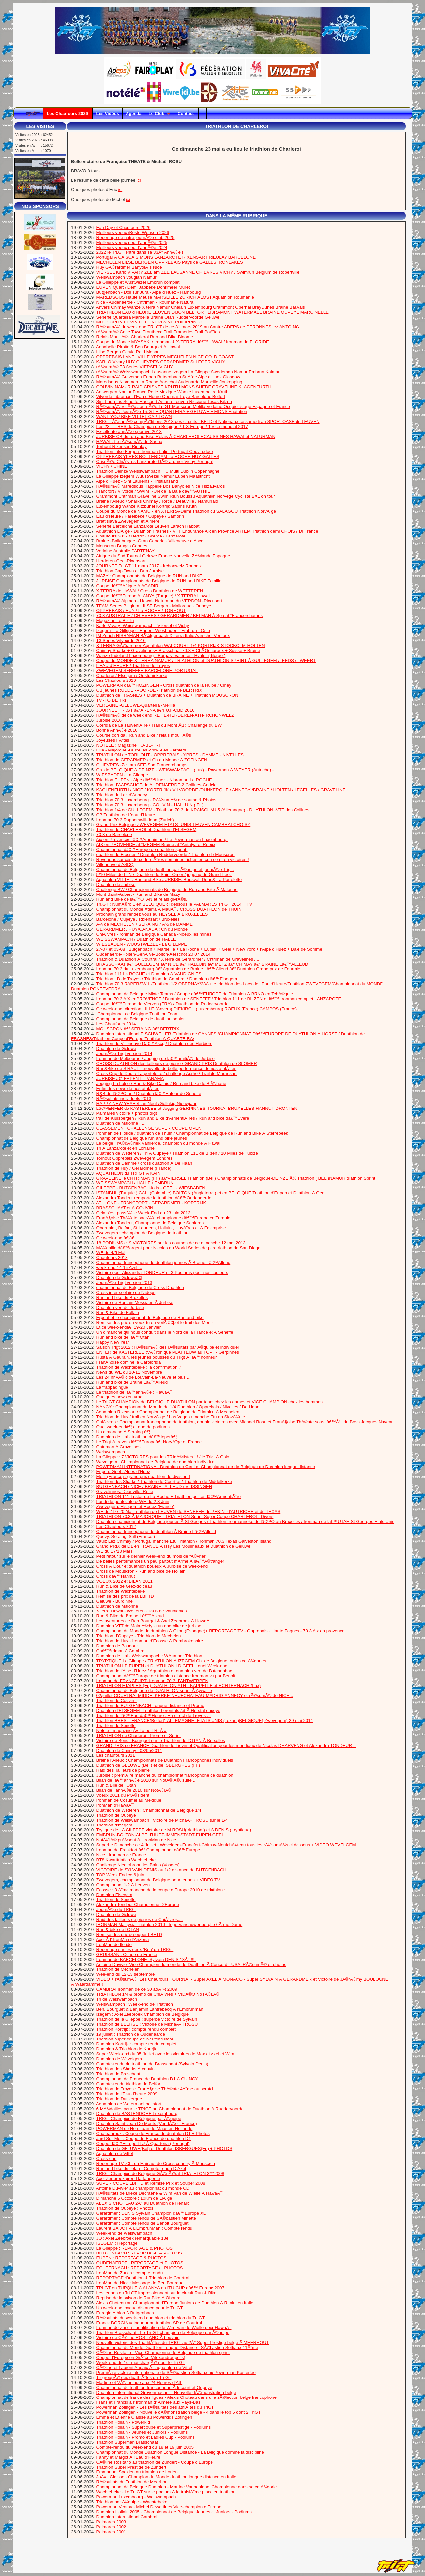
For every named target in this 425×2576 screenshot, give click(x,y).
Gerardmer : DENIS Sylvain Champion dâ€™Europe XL (151, 2213)
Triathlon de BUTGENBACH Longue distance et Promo (150, 1705)
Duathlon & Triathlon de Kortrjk (126, 2048)
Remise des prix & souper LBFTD (129, 1934)
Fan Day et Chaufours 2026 (123, 227)
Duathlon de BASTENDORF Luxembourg (136, 2113)
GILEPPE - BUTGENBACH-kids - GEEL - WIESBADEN (150, 1187)
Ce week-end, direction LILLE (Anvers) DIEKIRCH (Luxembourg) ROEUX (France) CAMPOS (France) (196, 1008)
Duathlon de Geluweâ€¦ (119, 1277)
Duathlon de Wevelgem (119, 2058)
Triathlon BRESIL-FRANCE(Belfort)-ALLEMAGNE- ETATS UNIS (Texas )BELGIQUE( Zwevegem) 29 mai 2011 (204, 1720)
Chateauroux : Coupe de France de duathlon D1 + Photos (153, 2133)
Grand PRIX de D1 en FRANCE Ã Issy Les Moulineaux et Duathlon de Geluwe (173, 1546)
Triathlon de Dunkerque (119, 2098)
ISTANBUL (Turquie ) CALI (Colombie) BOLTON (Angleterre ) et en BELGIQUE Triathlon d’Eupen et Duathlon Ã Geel (211, 1192)
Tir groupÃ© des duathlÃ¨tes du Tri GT (133, 2377)
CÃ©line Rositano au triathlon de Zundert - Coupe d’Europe (154, 2462)
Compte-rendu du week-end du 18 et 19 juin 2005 (145, 2447)
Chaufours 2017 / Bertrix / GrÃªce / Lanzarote (141, 536)
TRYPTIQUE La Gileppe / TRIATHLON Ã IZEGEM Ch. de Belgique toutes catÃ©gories (181, 1660)
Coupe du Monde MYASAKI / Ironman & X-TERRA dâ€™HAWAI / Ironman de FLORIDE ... (185, 341)
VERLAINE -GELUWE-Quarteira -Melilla (135, 705)
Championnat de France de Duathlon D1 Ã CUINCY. (147, 2078)
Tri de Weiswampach (116, 1999)
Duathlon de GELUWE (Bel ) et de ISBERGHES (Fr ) (148, 1765)
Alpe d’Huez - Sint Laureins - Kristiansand (137, 481)
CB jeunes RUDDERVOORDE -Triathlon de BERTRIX (149, 690)
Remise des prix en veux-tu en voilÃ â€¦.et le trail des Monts (155, 1322)
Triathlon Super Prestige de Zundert (131, 2467)
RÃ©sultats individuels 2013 (123, 1098)
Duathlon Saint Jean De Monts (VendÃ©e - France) (146, 2123)
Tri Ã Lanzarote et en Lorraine (125, 1148)
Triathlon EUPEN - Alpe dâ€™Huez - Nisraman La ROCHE (154, 779)
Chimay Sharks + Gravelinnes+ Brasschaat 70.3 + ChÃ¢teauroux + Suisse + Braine (178, 650)
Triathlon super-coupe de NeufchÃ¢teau (135, 2039)
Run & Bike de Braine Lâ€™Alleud (130, 1615)
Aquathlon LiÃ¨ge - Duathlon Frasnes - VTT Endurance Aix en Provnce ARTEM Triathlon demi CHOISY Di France (207, 531)
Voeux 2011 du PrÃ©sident (122, 1795)
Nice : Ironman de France (121, 1854)
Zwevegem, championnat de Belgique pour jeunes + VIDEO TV (158, 1879)
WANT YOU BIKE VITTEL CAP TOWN (134, 416)
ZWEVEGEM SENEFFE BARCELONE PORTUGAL (147, 670)
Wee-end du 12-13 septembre (125, 1974)
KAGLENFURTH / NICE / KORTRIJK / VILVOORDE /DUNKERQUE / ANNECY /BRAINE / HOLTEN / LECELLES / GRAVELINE (221, 789)
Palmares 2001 (111, 2531)
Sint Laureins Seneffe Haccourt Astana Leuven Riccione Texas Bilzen (164, 401)
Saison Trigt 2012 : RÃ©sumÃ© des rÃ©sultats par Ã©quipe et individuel (167, 1347)
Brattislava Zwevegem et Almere (128, 521)
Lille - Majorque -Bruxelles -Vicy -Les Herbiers (141, 750)
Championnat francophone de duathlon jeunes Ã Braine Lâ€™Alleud (163, 1262)
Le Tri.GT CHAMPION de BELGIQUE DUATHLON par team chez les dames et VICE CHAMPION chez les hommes (209, 1401)
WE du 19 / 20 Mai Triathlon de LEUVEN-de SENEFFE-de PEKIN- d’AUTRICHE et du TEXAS (188, 1511)
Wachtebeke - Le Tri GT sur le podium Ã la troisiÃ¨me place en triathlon (166, 2491)
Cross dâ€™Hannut (115, 1576)
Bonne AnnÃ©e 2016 (117, 730)
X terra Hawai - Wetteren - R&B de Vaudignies (141, 1611)
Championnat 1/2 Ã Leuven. (123, 1884)
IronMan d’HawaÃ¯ (115, 1805)
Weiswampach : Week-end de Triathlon (134, 2004)
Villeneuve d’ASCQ (115, 864)
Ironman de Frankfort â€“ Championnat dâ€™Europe (148, 1849)
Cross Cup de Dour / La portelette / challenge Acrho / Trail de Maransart (166, 1073)
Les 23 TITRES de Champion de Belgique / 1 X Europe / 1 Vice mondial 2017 (172, 426)
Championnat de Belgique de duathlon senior (140, 1018)
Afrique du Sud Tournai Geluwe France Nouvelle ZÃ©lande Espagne (163, 555)
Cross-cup (106, 2158)
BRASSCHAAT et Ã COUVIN (124, 1207)
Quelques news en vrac (119, 1397)
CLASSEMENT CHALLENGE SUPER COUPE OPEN (149, 1128)
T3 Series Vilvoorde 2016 (120, 640)
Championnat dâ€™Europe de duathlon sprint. (142, 849)
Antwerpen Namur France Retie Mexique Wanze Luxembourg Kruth (162, 391)
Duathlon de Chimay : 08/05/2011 (129, 1750)
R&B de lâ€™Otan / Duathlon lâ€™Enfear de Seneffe (148, 1093)
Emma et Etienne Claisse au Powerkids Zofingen (144, 2417)
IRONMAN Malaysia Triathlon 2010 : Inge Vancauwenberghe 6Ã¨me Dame (169, 1924)
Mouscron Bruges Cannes (121, 545)
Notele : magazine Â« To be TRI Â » (131, 1730)
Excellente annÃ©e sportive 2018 (129, 431)
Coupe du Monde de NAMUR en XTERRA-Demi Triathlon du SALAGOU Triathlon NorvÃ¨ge (186, 511)
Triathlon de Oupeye (116, 1815)
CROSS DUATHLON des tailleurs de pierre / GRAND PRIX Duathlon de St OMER (176, 1063)
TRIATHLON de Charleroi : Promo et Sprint (138, 1735)
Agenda (134, 113)
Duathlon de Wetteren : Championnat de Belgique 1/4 (148, 1810)
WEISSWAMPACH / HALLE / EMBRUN (135, 1183)
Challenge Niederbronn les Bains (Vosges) (138, 1864)
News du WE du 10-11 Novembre (129, 1372)
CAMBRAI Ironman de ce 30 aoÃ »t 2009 (136, 1989)
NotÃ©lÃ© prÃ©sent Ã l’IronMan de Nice (136, 1839)
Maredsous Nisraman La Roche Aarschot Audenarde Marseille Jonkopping (169, 381)
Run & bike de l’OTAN (117, 1929)
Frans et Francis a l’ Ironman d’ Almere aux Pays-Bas (148, 2402)
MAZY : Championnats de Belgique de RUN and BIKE (149, 575)
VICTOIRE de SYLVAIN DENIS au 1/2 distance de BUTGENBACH (161, 1869)
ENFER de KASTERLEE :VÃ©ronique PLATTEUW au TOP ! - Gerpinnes (167, 1352)
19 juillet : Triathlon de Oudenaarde (130, 2034)
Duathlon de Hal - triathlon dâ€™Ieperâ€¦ (136, 1436)
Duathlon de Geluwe (116, 1048)
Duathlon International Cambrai (126, 2516)
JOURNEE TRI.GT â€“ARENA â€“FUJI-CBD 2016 (145, 710)
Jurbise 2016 (109, 720)
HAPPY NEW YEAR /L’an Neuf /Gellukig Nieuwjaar (146, 1103)
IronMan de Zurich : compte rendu (129, 2272)
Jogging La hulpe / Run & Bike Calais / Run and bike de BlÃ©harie (161, 1083)
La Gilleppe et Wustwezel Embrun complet (138, 282)
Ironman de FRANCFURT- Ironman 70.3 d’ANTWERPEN (152, 1680)
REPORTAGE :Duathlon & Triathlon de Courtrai (142, 2277)
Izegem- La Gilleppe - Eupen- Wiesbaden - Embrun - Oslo (153, 630)
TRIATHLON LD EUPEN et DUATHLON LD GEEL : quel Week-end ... (164, 1665)
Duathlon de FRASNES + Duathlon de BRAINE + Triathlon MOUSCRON (167, 695)
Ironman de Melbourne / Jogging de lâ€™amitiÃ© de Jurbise (155, 1058)
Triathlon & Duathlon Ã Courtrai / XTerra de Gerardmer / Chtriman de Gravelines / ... (178, 959)
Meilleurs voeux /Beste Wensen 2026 (132, 232)
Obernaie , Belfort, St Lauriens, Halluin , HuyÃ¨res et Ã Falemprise (161, 1227)
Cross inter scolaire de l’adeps (126, 1292)
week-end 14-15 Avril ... (119, 1267)
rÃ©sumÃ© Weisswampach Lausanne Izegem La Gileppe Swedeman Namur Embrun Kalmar (188, 371)
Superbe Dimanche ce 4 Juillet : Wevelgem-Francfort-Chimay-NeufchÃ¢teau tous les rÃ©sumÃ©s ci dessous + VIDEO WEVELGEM (226, 1844)
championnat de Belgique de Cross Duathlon (140, 1287)
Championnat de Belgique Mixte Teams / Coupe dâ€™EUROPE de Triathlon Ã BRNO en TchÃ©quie (194, 993)
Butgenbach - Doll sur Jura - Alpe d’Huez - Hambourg (148, 292)
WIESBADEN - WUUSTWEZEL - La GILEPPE (141, 944)
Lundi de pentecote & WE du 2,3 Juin (132, 1501)
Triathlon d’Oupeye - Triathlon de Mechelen (138, 1635)
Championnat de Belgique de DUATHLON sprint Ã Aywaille (154, 1690)
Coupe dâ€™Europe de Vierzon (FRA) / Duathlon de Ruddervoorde (162, 1003)
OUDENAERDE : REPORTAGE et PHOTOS (139, 2262)
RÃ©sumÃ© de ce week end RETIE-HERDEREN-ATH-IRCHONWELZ (165, 715)
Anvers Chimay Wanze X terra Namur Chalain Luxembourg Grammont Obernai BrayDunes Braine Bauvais (200, 307)
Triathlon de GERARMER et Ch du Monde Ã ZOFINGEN (151, 759)
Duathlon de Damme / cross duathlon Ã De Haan (144, 1163)
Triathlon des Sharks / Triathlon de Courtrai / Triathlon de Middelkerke (164, 1481)
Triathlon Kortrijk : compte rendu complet (136, 2029)
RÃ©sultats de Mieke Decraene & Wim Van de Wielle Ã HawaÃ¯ (159, 2193)
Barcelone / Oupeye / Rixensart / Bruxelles (138, 919)
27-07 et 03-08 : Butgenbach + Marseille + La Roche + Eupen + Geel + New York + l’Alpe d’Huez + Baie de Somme (209, 949)
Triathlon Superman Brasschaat (127, 2442)
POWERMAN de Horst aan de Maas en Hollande (144, 2128)
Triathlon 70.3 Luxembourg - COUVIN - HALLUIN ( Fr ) (149, 804)
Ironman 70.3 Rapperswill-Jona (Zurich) (135, 819)
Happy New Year (112, 1342)
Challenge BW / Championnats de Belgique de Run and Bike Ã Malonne (167, 889)
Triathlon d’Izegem (114, 1825)
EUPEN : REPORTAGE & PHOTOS (131, 2257)
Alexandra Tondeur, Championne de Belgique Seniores (150, 1222)
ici (139, 180)
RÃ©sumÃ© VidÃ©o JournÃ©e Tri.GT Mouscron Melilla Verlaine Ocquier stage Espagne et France (193, 406)
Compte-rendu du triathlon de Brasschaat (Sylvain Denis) (152, 2063)
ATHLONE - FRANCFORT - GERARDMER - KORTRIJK (151, 1202)
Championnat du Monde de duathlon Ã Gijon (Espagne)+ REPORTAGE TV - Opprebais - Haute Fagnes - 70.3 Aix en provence (220, 1630)
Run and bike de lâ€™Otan (123, 1337)
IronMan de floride (114, 1944)
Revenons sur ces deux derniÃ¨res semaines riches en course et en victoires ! (172, 859)
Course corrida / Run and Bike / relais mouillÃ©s (143, 735)
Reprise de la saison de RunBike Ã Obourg (138, 2297)
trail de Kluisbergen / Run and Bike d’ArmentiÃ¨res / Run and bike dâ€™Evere (172, 1118)
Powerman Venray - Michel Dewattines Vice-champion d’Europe (159, 2506)
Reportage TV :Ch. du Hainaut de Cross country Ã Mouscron (155, 2163)
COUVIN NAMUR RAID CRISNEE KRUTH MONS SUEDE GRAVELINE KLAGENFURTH (184, 386)
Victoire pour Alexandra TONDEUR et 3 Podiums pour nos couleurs (162, 1272)
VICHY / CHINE (111, 466)
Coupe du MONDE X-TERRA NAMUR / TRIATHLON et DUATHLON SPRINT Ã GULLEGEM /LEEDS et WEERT (206, 660)
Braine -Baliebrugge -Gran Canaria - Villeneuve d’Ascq (150, 540)
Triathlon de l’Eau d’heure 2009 (126, 2093)
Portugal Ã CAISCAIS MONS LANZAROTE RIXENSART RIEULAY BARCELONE (176, 257)
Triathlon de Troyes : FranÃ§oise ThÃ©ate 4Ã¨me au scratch (155, 2088)
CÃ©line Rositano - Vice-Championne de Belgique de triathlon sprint (163, 2352)
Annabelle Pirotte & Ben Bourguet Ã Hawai (138, 346)
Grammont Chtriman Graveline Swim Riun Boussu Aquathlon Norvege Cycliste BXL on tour (185, 496)
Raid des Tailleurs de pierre (123, 1770)
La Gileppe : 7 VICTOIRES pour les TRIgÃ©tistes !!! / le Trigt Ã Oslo (162, 1456)
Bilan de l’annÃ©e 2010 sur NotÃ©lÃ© (134, 1790)
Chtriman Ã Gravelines (118, 1446)
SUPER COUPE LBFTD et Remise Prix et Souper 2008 (150, 2183)
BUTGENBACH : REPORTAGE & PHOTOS (139, 2253)
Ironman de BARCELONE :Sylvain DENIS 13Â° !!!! (146, 1959)
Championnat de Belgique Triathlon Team (137, 1013)
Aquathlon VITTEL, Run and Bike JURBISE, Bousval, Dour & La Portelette (169, 879)
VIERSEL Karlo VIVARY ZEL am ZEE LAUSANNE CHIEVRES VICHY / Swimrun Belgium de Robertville (198, 272)
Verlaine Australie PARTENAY (125, 550)
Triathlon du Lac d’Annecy (121, 794)
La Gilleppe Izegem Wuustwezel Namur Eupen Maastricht (153, 476)
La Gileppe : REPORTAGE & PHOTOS (134, 2248)
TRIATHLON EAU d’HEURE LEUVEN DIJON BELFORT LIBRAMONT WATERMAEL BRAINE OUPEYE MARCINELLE (212, 312)
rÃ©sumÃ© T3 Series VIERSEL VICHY (134, 366)
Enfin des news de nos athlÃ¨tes (127, 1088)
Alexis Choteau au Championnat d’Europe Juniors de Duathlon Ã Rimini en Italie (174, 2302)
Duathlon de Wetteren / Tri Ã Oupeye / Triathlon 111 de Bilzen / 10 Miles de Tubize (177, 1153)
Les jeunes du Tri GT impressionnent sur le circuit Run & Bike (156, 2292)
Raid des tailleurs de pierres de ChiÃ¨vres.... (139, 1919)
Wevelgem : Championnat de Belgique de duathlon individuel (156, 1461)
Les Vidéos (107, 113)
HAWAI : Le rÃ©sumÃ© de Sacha (129, 441)
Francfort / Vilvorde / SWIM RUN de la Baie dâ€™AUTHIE (153, 491)
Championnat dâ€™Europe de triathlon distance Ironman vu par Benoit (165, 1675)
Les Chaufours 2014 (116, 1023)
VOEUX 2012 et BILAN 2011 (124, 1581)
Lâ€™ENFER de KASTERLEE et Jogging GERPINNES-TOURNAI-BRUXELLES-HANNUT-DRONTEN (197, 1108)
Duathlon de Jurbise (116, 884)
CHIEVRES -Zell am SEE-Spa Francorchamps (142, 764)
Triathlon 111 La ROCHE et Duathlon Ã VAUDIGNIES (148, 973)
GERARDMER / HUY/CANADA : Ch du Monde (142, 929)
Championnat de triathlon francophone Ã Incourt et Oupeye (154, 2387)
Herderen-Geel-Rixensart (121, 560)
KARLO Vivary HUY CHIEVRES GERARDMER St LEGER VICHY (160, 361)
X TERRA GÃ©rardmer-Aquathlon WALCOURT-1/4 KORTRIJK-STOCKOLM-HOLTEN (180, 645)
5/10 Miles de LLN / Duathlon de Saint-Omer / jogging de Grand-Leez (164, 874)
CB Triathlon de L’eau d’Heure (125, 814)
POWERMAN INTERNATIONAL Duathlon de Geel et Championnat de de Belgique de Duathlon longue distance (205, 1466)
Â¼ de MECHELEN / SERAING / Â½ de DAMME (144, 924)
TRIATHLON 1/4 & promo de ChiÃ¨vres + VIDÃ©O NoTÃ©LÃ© (157, 1994)
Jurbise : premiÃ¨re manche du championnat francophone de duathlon (164, 1775)
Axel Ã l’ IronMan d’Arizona (122, 1939)
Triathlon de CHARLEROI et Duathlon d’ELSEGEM (146, 829)
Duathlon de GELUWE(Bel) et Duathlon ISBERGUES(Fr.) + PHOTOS (164, 2148)
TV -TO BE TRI (111, 700)
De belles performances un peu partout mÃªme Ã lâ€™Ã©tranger (160, 1561)
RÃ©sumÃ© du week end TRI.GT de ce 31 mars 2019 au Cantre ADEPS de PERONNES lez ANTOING (197, 326)
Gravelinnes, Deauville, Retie (124, 1491)
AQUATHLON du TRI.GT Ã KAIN (128, 1173)
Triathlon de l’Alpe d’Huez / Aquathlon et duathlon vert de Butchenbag (164, 1670)
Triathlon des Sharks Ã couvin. (126, 2068)
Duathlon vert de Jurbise (120, 1307)
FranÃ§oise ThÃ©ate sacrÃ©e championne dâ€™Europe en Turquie (163, 1217)
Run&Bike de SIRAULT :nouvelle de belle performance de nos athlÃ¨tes (166, 1068)
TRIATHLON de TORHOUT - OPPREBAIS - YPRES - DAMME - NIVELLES (170, 754)
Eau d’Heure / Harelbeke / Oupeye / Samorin (140, 516)
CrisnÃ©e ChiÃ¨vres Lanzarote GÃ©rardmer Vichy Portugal (154, 461)
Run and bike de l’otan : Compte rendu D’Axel (141, 2168)
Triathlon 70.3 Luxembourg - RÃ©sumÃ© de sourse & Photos (156, 799)
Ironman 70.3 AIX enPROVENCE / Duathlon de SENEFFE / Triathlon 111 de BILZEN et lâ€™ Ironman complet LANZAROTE (218, 998)
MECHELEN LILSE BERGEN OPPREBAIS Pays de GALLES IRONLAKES (169, 262)
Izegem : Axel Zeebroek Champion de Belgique (142, 2014)
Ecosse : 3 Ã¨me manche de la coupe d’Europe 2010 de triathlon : (160, 1889)
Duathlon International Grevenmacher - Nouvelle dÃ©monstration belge (166, 2392)
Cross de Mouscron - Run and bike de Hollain (141, 1571)
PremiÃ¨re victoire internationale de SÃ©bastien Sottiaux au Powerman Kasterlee (176, 2372)
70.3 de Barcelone (114, 834)
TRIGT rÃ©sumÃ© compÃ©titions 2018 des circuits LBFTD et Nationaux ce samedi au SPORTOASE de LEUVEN (207, 421)
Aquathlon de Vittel (114, 2153)
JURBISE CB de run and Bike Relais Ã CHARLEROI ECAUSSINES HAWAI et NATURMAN (185, 436)
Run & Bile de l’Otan (116, 1785)
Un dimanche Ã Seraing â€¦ (123, 1431)
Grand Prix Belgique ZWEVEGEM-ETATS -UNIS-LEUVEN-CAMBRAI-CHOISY (173, 824)
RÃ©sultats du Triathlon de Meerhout (132, 2481)
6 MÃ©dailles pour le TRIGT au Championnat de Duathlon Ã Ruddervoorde (170, 2108)
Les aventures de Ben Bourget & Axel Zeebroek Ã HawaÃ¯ (154, 1620)
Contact (186, 113)
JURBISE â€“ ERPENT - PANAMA (130, 1078)
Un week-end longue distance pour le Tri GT (139, 2307)
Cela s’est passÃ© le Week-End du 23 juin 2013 (143, 1212)
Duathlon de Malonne (117, 1606)
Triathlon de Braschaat (118, 2073)
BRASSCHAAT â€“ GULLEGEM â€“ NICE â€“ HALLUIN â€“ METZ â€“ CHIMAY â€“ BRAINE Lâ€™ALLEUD (202, 964)
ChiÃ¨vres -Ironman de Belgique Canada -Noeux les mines (154, 934)
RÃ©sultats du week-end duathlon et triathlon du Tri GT (150, 2317)
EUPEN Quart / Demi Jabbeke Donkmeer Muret (143, 287)
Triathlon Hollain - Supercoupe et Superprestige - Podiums (153, 2427)
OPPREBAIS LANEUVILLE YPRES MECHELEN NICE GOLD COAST (165, 356)
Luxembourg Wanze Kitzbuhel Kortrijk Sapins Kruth (146, 506)
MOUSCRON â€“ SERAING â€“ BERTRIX (137, 1028)
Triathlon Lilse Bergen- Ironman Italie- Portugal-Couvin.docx (154, 451)
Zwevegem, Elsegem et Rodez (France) (135, 1506)
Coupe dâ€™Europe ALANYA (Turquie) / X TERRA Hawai (153, 595)
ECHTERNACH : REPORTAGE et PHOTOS (139, 2267)
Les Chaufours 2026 (68, 113)
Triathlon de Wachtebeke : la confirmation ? (138, 1367)
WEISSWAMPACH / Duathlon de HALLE (136, 939)
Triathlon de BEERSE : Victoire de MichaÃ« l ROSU (147, 2024)
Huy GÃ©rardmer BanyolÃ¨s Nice (129, 267)
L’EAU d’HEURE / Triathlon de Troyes (133, 665)
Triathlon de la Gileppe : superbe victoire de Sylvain (146, 2019)
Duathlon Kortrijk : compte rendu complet (136, 2043)
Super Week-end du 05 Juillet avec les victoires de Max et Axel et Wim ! (166, 2053)
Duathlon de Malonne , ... (121, 1123)
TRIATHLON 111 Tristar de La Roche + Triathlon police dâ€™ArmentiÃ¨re (168, 1496)
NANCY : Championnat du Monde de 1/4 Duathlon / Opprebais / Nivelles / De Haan (178, 1406)
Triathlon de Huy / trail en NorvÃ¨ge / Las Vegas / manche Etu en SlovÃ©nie (170, 1416)
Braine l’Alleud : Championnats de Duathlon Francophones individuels (164, 1760)
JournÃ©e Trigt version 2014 (124, 1053)
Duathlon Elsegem (114, 1894)
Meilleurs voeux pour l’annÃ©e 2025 (131, 242)
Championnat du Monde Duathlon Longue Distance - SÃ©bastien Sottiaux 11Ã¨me (177, 2347)
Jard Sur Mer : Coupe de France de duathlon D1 (143, 2138)
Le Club (160, 113)
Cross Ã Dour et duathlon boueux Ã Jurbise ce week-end (152, 1566)
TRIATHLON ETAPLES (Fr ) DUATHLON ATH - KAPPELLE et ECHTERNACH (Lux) (178, 1685)
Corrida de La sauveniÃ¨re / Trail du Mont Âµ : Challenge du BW (159, 725)
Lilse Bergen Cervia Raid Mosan (128, 351)
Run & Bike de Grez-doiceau (124, 1586)
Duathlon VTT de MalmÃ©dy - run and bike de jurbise (148, 1625)
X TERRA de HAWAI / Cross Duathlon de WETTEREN (149, 590)
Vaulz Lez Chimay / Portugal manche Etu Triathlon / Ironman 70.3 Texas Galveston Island (184, 1541)
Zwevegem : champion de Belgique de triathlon (142, 1232)
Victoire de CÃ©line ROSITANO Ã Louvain (138, 2337)
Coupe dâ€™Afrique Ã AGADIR (127, 585)
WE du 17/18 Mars (114, 1551)
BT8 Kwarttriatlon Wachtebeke (126, 1859)
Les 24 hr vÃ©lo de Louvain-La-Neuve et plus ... (143, 1377)
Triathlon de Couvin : (116, 1700)
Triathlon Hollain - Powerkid (123, 2422)
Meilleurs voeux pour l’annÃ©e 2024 (131, 247)
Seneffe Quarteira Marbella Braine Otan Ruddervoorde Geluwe (158, 317)
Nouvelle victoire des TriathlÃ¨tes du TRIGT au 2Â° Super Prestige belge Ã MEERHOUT (182, 2342)
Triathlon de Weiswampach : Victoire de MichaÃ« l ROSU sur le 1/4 (162, 1820)
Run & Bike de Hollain (117, 1312)
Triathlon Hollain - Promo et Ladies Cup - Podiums (145, 2437)
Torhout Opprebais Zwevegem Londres (134, 1158)
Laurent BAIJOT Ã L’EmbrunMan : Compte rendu (144, 2228)
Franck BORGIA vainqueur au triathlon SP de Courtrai (149, 2322)
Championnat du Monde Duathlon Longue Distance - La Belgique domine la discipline (180, 2452)
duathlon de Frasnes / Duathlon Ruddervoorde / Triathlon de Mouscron (165, 854)
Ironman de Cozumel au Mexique (128, 1800)
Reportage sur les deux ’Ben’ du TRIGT (135, 1949)
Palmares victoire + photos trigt (126, 1113)
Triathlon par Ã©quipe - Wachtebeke (131, 2501)
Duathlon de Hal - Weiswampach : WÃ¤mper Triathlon (149, 1655)
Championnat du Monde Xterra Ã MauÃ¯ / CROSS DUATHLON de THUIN (169, 909)
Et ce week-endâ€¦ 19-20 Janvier (128, 1327)
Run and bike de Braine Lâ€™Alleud (132, 1382)
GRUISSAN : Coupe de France (126, 1954)
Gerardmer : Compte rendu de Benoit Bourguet (142, 2223)
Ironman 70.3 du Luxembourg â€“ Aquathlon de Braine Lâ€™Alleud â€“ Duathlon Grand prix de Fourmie (198, 968)
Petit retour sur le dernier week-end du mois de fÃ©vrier (151, 1556)
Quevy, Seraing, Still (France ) (125, 1536)
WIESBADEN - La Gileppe (122, 774)
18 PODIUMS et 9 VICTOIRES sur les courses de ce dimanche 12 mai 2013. (171, 1242)
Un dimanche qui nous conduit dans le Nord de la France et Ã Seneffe (164, 1332)
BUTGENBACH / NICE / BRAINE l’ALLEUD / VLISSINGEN (154, 1486)
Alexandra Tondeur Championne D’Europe (137, 1904)
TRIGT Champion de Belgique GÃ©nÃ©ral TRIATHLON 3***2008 (160, 2173)
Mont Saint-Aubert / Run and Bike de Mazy (138, 894)
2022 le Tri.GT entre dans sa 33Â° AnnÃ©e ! (139, 252)
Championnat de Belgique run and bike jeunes (141, 1138)
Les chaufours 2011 (115, 1755)
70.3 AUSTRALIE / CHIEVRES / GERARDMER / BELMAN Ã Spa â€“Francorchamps (179, 615)
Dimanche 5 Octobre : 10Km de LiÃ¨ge (134, 2198)
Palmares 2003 (111, 2521)
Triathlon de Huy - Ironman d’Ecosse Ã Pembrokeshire (149, 1640)
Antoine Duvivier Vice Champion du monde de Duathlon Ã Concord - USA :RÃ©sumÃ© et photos (191, 1964)
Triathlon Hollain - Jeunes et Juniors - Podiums (142, 2432)
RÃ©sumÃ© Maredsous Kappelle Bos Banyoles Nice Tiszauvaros (160, 486)
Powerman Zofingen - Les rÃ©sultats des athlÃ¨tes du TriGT (155, 2407)
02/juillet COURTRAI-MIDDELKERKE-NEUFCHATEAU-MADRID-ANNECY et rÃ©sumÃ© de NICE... (194, 1695)
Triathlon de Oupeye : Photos (124, 2208)
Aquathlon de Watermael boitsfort (128, 2103)
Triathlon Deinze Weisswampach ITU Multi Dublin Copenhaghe (157, 471)
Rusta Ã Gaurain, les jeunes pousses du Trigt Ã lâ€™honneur (156, 1357)
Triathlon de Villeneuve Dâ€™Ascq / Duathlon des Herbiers (154, 1043)
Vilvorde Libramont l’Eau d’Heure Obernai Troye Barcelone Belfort (160, 396)
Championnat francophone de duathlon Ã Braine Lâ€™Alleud (156, 1531)
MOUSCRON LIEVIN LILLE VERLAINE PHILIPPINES (149, 322)
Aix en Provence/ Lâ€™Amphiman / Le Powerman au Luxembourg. (162, 839)
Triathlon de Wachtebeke (120, 1591)
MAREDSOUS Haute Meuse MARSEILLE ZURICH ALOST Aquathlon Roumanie (175, 297)
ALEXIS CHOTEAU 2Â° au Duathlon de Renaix (142, 2203)
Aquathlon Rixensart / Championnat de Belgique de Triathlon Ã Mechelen (167, 1411)
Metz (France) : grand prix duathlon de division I (143, 1476)
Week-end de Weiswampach (124, 2233)
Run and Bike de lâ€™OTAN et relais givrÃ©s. (141, 899)
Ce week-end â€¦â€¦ (116, 1237)
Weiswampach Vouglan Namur (126, 277)
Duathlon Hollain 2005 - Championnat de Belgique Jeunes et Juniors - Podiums (174, 2511)
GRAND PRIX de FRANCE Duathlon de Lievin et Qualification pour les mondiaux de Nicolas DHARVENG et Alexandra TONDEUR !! (226, 1745)
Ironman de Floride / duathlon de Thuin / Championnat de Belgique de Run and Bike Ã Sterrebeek (192, 1133)
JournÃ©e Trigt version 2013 (124, 1282)
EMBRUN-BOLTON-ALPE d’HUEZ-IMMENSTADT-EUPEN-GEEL (160, 1834)
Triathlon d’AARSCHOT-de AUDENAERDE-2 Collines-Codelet (157, 784)
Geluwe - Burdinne (114, 1601)
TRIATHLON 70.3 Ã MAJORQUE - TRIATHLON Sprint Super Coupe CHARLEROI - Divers (184, 1516)
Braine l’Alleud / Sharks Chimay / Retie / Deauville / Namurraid (157, 501)
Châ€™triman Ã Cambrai (121, 1650)
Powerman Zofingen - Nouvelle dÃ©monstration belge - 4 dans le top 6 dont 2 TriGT (178, 2412)
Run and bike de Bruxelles (122, 1297)
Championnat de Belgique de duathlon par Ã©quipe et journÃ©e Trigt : (165, 869)
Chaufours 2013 (112, 1257)
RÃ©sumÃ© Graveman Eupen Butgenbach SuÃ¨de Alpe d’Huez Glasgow (168, 376)
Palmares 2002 (111, 2526)
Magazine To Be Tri (115, 620)
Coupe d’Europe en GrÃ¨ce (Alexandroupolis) (140, 2357)
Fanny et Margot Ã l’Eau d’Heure (128, 2457)
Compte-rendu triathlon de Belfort (129, 2083)
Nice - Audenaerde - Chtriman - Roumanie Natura (145, 302)
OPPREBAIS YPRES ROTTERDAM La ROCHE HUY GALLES (157, 456)
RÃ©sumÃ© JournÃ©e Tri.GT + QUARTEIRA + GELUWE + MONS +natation (171, 411)
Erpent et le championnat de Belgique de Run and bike (150, 1317)
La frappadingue (112, 1387)
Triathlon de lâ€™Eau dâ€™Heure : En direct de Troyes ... (153, 1715)
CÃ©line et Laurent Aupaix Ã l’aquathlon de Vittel (144, 2367)
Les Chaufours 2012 (116, 1526)
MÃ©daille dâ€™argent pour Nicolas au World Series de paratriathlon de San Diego (178, 1247)
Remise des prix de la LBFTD (125, 1596)
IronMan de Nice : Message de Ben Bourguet (140, 2282)
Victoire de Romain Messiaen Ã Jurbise (134, 1302)
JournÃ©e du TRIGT (116, 1909)
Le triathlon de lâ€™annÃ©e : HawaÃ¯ (134, 1392)
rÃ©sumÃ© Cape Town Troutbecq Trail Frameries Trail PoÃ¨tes (158, 331)
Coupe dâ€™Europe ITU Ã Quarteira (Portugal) (143, 2143)
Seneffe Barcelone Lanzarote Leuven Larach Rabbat (148, 526)
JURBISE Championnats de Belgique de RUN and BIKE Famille (159, 580)
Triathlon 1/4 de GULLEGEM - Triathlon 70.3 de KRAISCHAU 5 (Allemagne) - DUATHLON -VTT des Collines (202, 809)
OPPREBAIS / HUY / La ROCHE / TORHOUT (141, 610)
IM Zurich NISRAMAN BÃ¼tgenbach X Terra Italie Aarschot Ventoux (163, 635)
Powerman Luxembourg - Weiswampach (136, 2496)
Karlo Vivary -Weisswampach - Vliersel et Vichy (142, 625)
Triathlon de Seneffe (115, 1725)
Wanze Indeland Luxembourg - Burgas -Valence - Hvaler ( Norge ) (161, 655)
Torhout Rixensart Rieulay (121, 446)
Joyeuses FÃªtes (112, 740)
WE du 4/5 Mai (110, 1252)
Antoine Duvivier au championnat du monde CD (143, 2188)
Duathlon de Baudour (117, 1645)
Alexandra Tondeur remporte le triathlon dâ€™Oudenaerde (153, 1197)
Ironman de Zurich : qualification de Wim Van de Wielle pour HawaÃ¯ (164, 2327)
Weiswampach (110, 1451)
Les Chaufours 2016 (116, 680)
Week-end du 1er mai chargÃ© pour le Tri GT (140, 2362)
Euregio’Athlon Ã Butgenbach (125, 2312)
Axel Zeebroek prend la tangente (128, 2178)
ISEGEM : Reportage (117, 2243)
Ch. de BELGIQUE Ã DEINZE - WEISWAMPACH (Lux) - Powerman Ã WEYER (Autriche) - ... (187, 769)
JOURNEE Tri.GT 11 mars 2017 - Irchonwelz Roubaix (149, 565)
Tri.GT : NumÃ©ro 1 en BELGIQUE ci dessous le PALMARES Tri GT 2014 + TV (174, 904)
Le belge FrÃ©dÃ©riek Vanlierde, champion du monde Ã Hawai (158, 1143)
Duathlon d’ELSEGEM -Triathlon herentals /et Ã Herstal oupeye (158, 1710)
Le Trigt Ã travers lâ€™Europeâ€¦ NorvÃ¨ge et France (149, 1441)
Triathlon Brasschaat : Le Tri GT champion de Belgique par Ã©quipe (162, 2332)
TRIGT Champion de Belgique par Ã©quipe (138, 2118)
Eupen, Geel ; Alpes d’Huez (123, 1471)
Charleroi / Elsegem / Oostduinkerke (131, 675)
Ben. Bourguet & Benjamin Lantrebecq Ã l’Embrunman (149, 2009)
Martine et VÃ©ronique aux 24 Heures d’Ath (139, 2382)
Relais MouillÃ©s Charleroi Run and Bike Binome (144, 336)
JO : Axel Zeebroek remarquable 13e (132, 2238)
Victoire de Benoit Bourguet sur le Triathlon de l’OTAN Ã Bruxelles (160, 1740)
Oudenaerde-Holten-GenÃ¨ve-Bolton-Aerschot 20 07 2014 (153, 954)
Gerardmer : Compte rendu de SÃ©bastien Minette (146, 2218)
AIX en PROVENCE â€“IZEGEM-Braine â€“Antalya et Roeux (155, 844)
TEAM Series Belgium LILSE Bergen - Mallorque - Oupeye (153, 605)
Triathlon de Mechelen (117, 1969)
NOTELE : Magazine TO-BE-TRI (128, 745)
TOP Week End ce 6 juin (120, 1874)
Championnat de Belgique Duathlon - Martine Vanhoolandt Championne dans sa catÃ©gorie (186, 2486)
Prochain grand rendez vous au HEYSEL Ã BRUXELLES (152, 914)
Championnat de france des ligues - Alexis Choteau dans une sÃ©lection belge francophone (186, 2397)
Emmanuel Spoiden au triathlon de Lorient (137, 2471)
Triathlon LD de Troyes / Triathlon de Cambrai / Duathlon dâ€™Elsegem (166, 978)
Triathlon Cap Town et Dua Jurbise (130, 570)
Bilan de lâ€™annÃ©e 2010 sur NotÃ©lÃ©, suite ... (146, 1780)
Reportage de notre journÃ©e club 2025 (135, 237)
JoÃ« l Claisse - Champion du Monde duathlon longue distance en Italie (166, 2476)
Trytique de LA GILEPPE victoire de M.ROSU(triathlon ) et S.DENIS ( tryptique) (173, 1829)
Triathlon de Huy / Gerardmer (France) (133, 1168)
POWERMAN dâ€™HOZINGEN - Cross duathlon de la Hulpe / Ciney (163, 685)
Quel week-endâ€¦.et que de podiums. (133, 1426)
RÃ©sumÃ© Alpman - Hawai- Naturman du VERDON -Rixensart (159, 600)
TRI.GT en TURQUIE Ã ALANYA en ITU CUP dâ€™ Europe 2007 (160, 2287)
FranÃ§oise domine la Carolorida (128, 1362)
